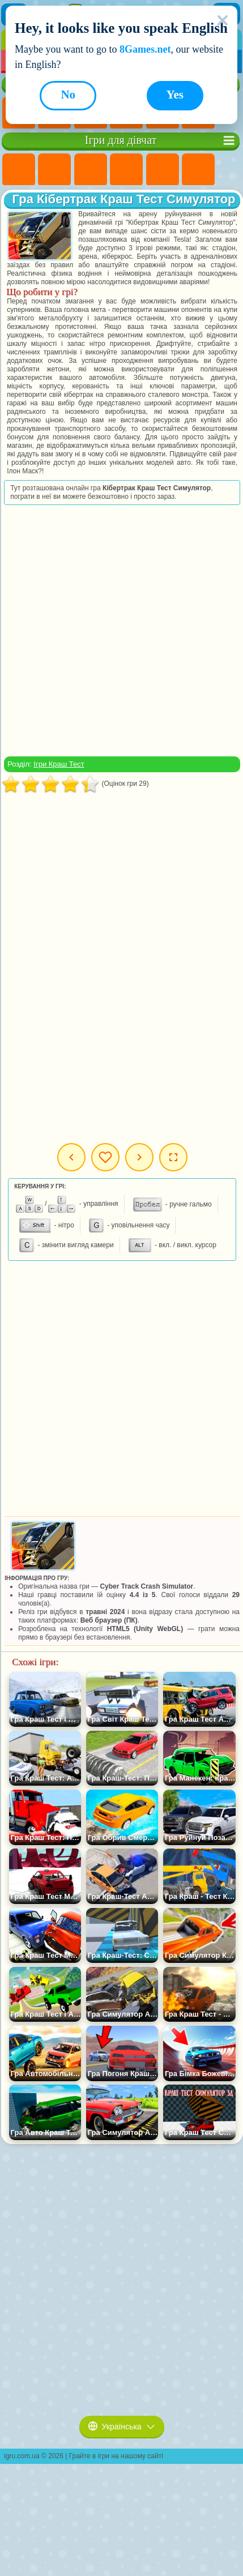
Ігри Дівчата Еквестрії (54, 169)
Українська (121, 2426)
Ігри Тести (162, 169)
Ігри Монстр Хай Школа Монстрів (198, 169)
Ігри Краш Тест (58, 764)
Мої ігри (105, 1157)
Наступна (139, 1157)
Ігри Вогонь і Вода (90, 169)
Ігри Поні (18, 169)
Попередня (71, 1157)
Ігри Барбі (126, 169)
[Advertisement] (121, 630)
